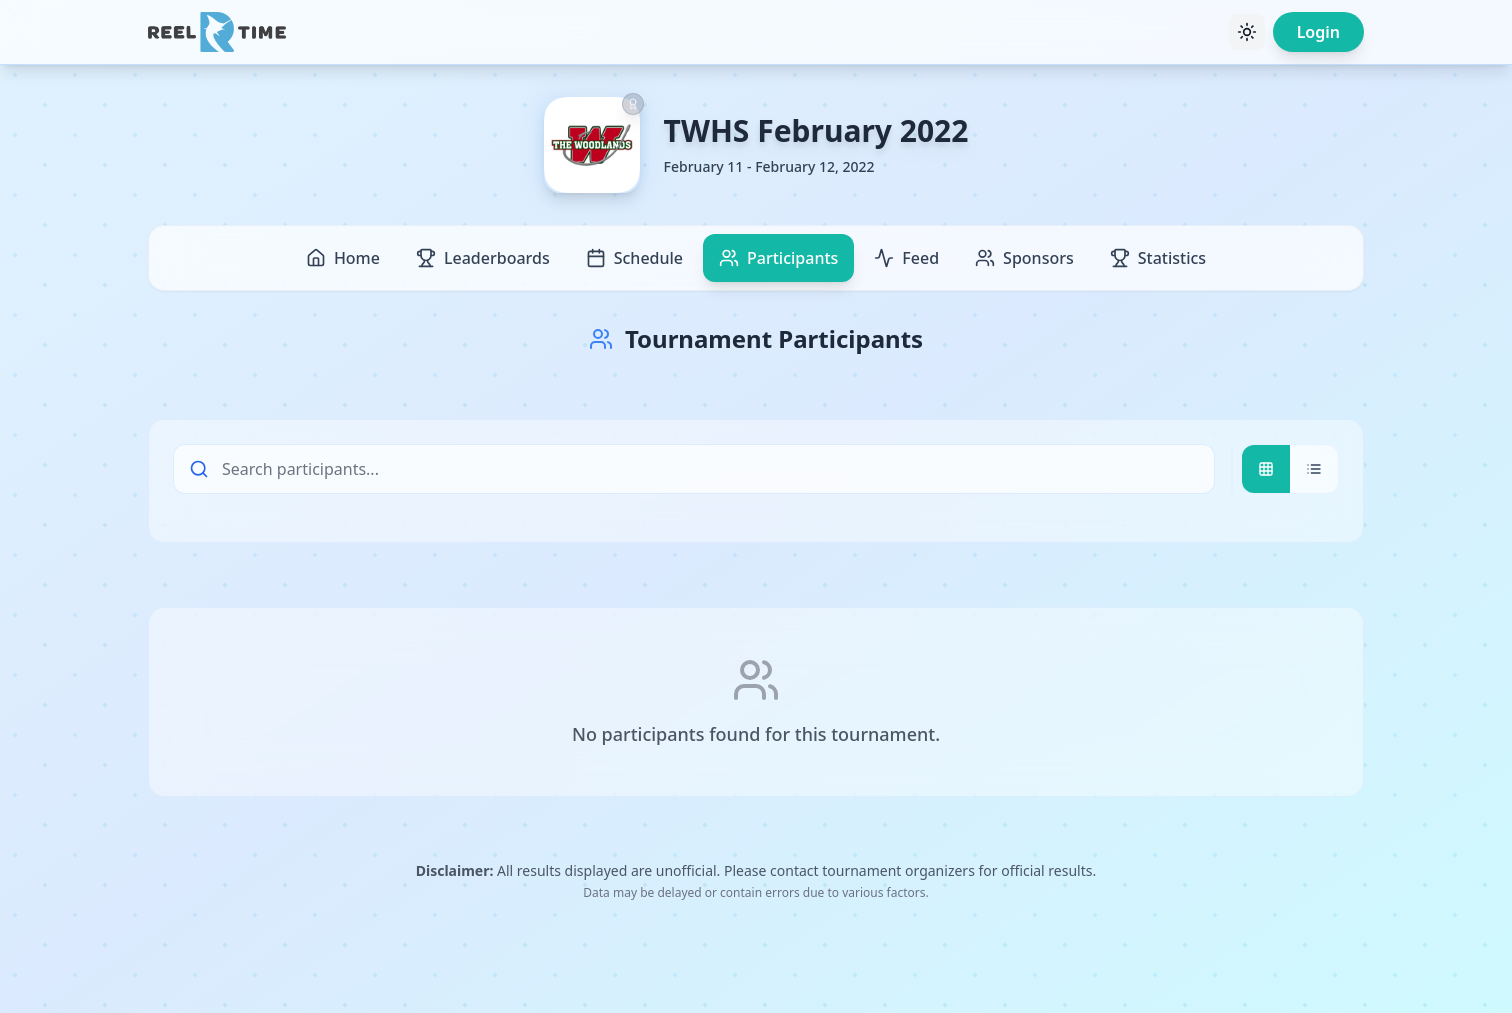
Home (343, 258)
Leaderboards (483, 258)
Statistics (1158, 258)
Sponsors (1024, 258)
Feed (906, 258)
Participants (778, 258)
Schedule (634, 258)
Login (1318, 32)
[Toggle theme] (1247, 32)
